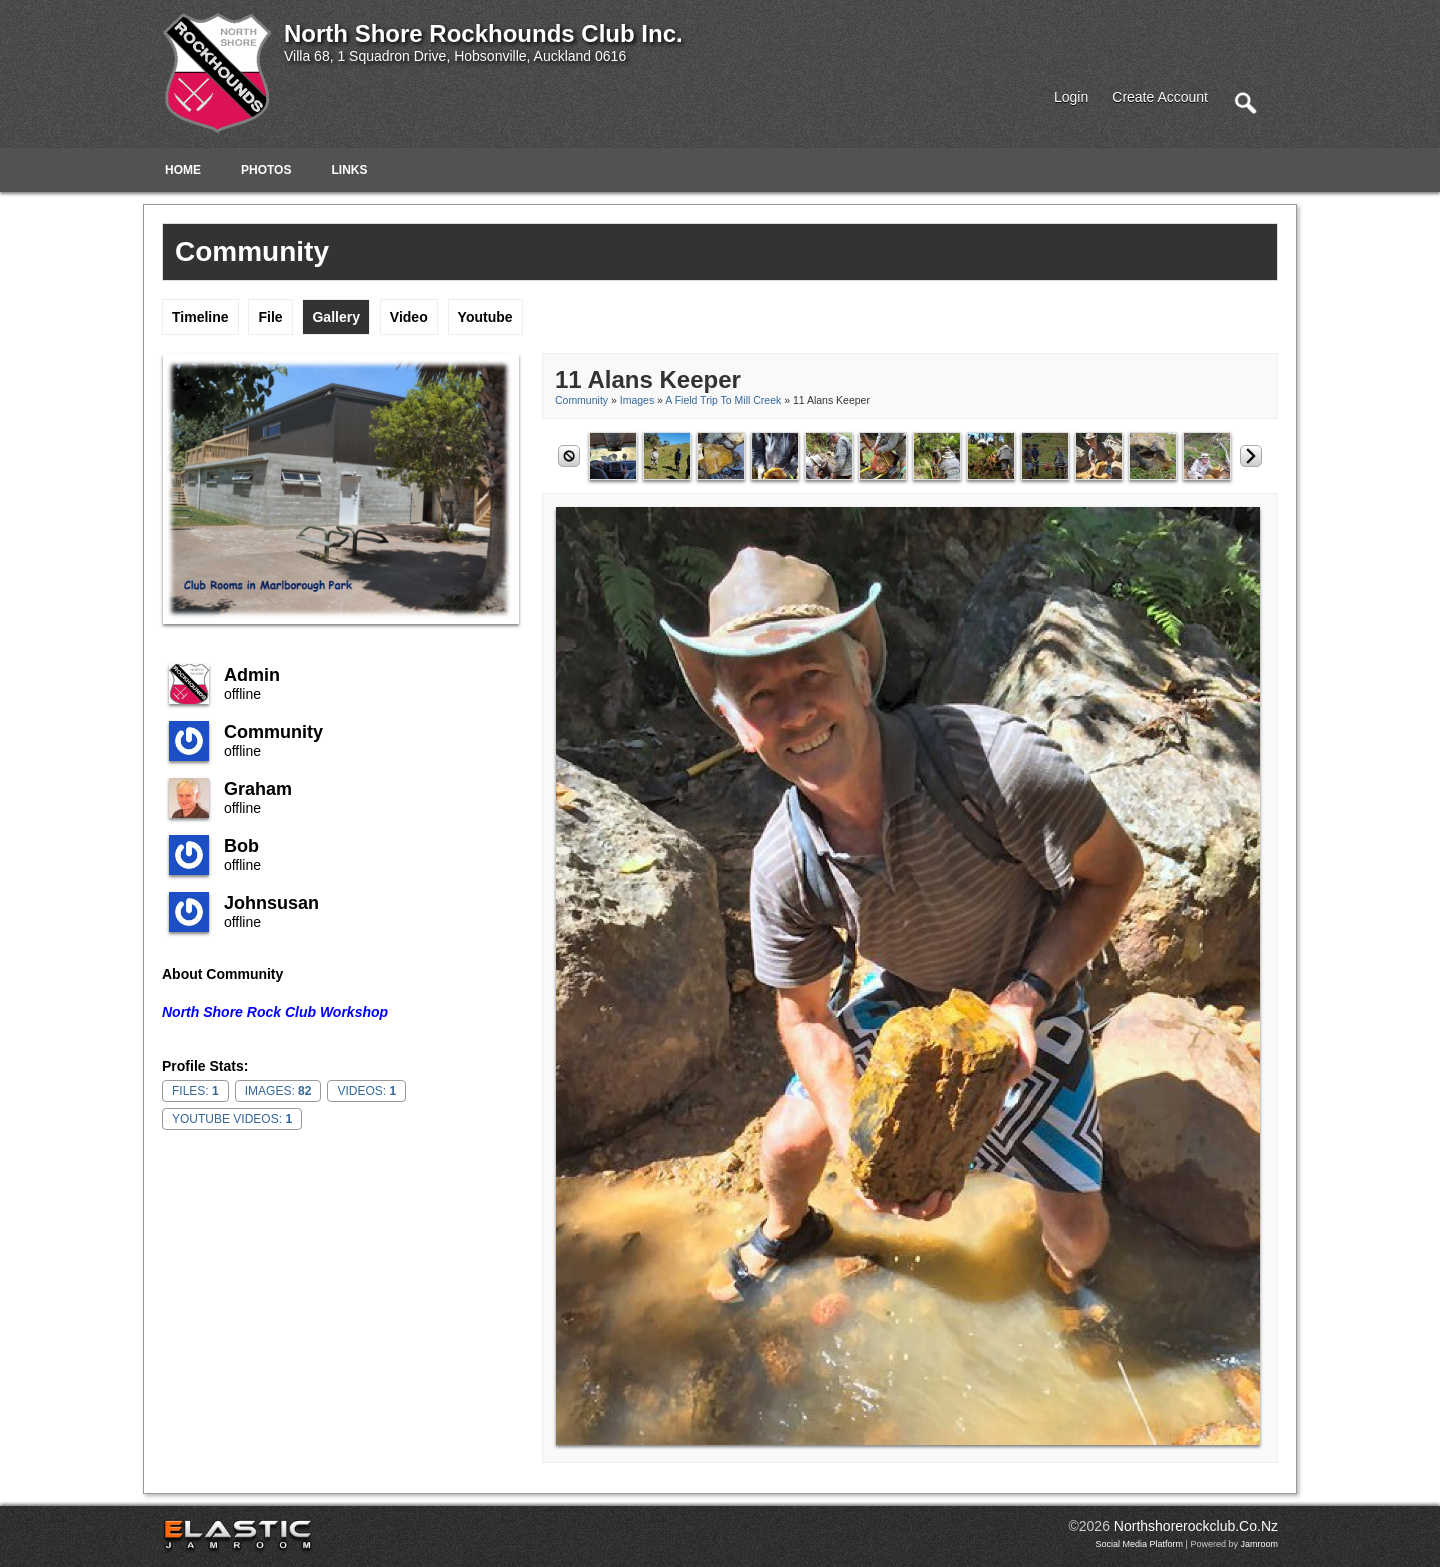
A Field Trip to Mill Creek (724, 400)
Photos (266, 170)
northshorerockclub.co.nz (1196, 1526)
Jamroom (1259, 1544)
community (273, 732)
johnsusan (271, 903)
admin (252, 675)
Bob (241, 846)
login (1071, 97)
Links (349, 170)
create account (1160, 97)
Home (183, 170)
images (637, 400)
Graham (258, 789)
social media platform (1140, 1544)
